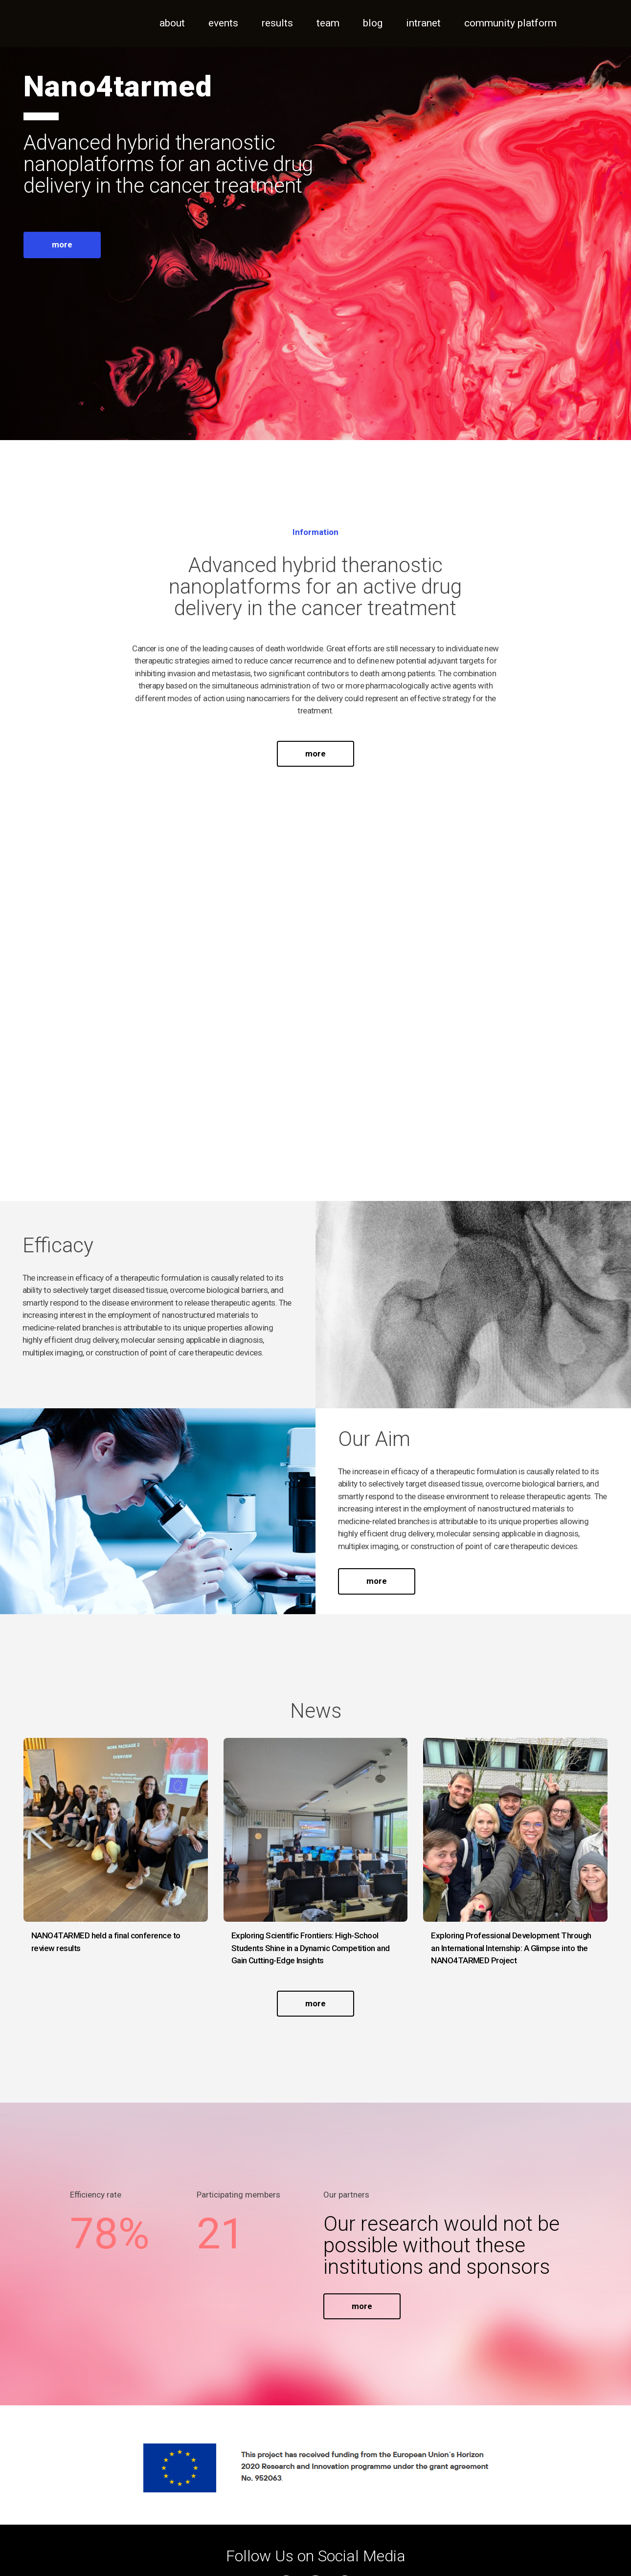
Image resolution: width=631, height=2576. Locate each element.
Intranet (423, 23)
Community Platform (510, 23)
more (62, 244)
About (172, 23)
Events (223, 23)
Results (277, 23)
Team (327, 23)
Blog (373, 23)
